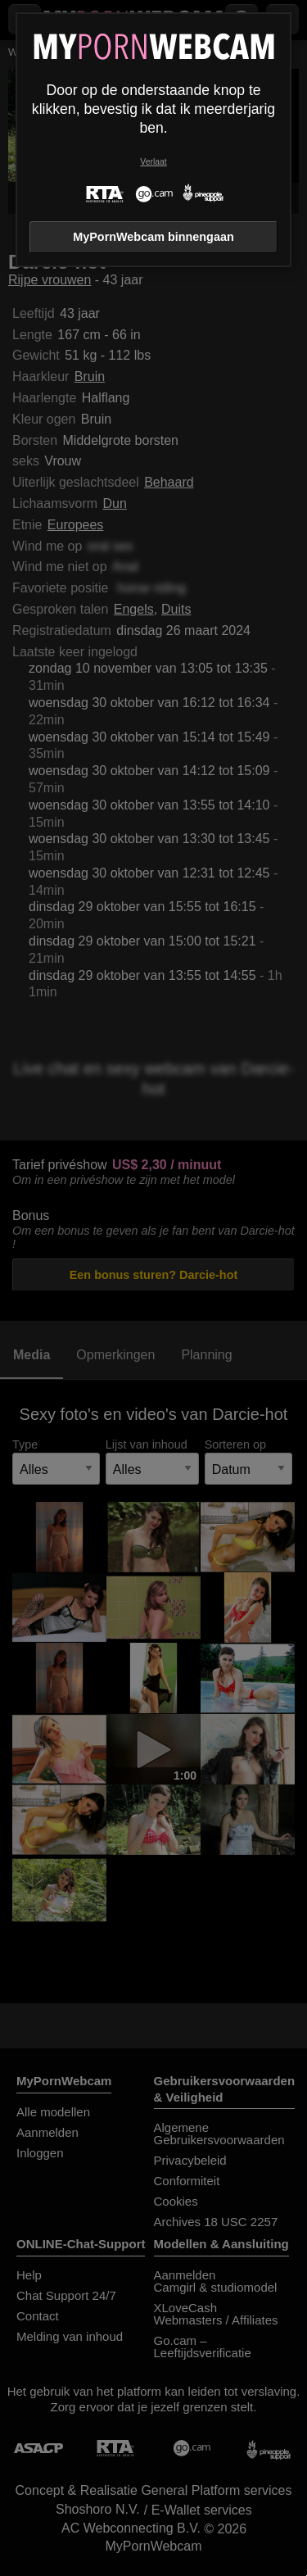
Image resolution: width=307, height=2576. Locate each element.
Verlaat (153, 161)
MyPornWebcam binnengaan (153, 236)
